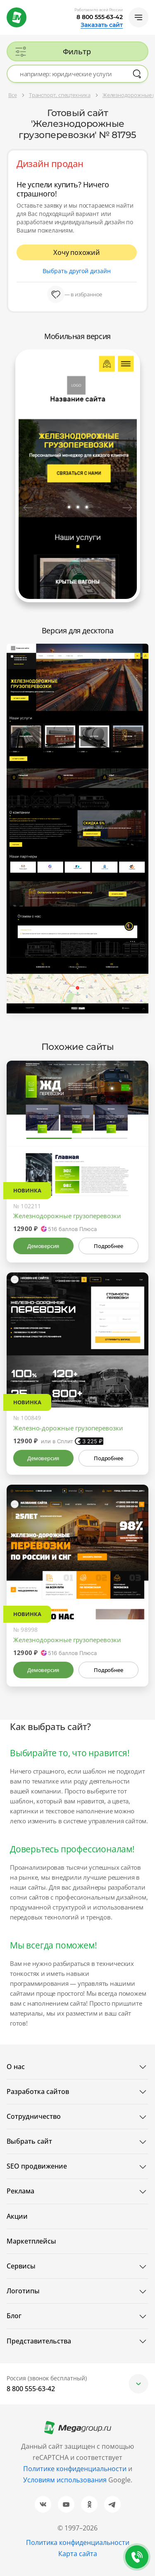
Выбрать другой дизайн (77, 271)
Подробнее (108, 1246)
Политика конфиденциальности (77, 2542)
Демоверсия (43, 1246)
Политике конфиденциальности (74, 2468)
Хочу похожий (76, 252)
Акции (17, 2216)
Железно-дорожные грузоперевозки (68, 1428)
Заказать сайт (102, 25)
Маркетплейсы (31, 2241)
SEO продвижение (37, 2166)
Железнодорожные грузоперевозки (67, 1216)
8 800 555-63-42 (99, 17)
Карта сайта (77, 2553)
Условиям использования (65, 2479)
